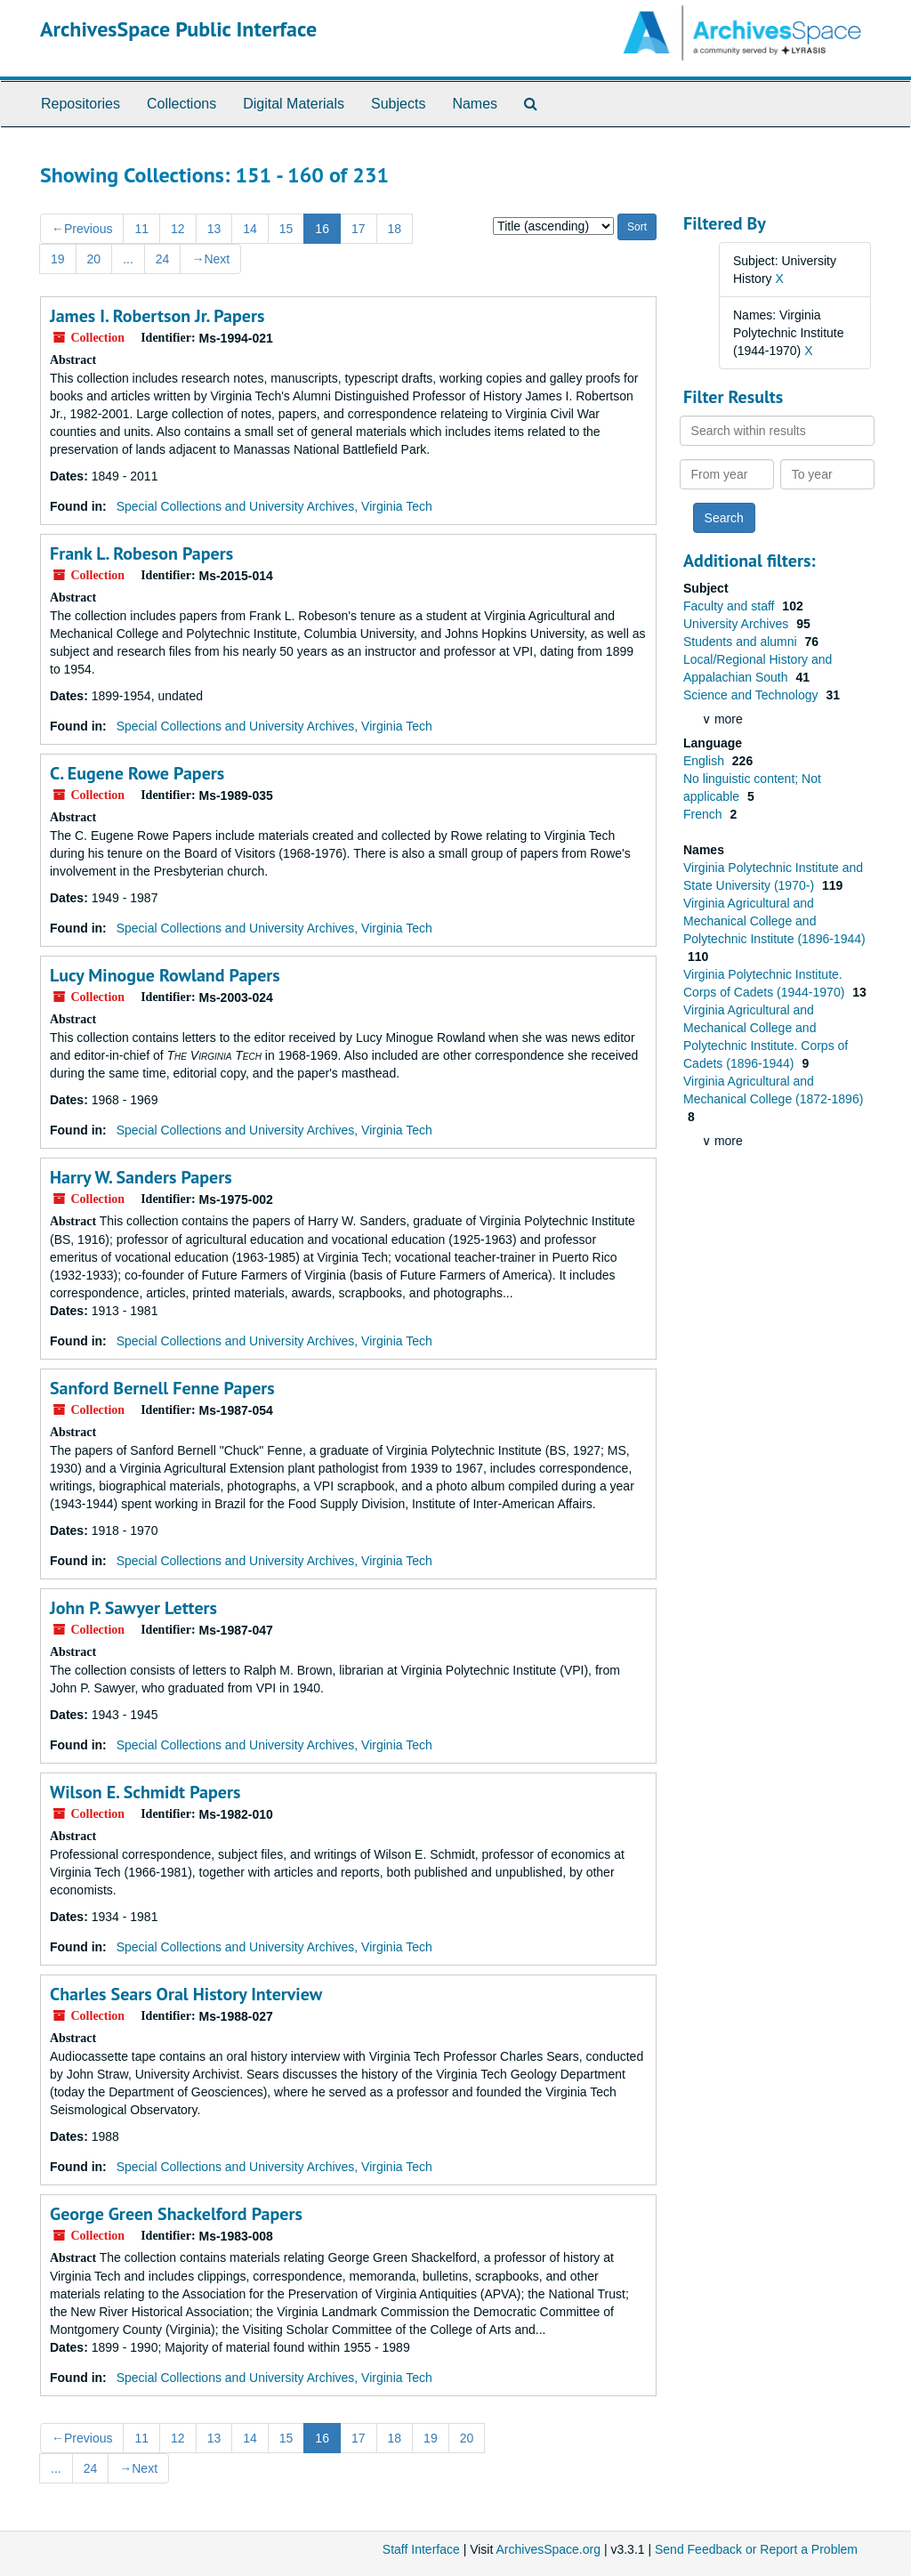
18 (395, 229)
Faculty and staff (730, 606)
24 (163, 259)
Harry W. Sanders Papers (141, 1177)
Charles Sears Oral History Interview (186, 1994)
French (704, 814)
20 (94, 259)
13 (214, 229)
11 (141, 229)
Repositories (80, 103)
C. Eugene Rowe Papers (137, 773)
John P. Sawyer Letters (133, 1607)
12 (178, 229)
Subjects (398, 103)
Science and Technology (752, 695)
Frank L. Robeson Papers (141, 553)
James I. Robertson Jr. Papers (157, 315)
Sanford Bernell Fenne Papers (162, 1388)
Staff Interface (421, 2549)
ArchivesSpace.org (548, 2549)
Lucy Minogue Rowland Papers (165, 975)
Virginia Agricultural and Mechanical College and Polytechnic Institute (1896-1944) (774, 921)
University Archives (737, 624)
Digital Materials (293, 103)
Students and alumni (742, 641)
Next (210, 259)
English (705, 761)
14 (250, 229)
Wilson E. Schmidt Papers (145, 1792)
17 (358, 229)
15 (286, 229)
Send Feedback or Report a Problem (756, 2549)
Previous (82, 229)
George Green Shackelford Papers (176, 2213)
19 (58, 259)
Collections (181, 103)
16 (322, 229)
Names (474, 103)
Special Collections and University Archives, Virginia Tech (274, 506)
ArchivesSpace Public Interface (178, 29)
